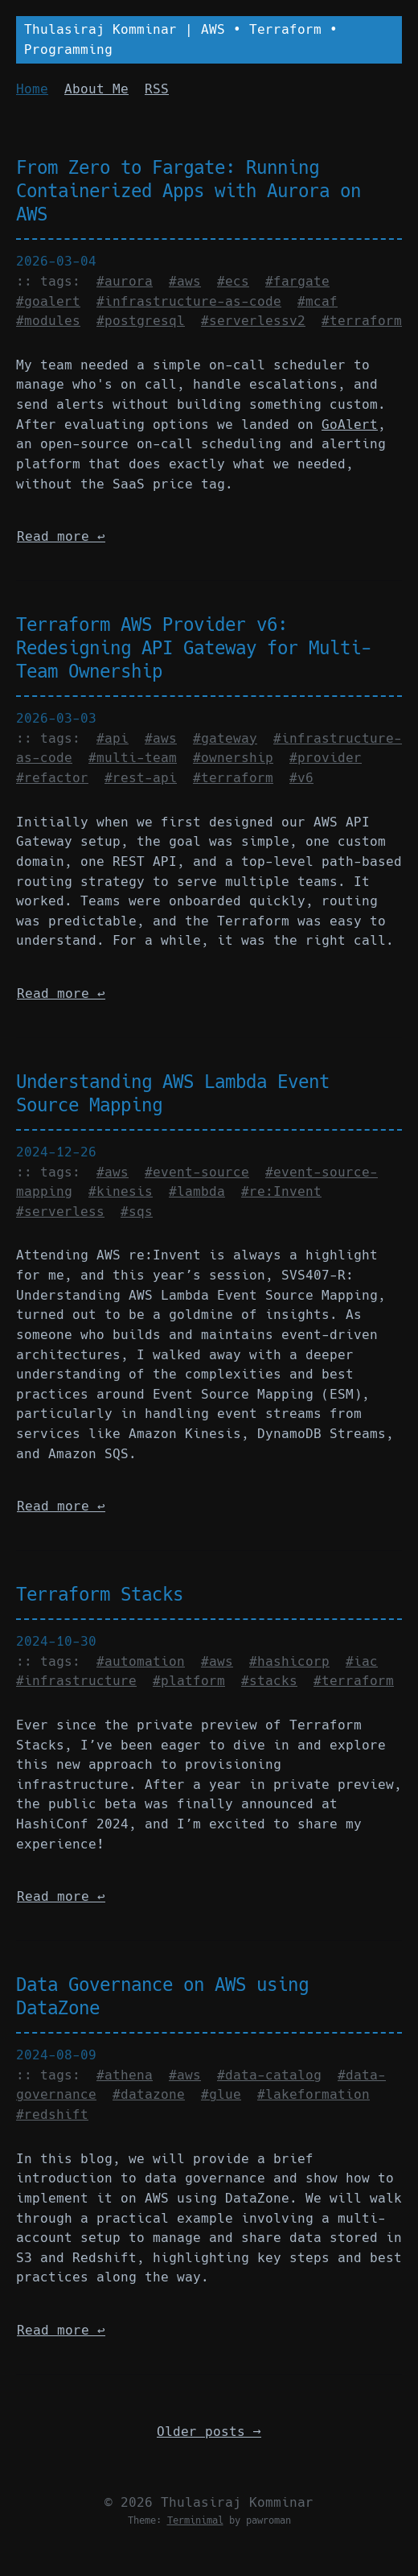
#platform (189, 1680)
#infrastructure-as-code (188, 301)
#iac (362, 1661)
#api (112, 738)
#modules (48, 320)
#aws (185, 281)
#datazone (149, 2094)
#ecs (233, 281)
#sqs (137, 1211)
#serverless (60, 1211)
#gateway (225, 738)
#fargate (297, 281)
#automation (140, 1661)
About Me (96, 89)
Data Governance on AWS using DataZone (162, 1996)
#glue (221, 2094)
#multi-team (132, 757)
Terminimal (195, 2520)
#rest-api (140, 777)
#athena (124, 2075)
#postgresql (140, 320)
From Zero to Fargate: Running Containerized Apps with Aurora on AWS (188, 191)
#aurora (124, 281)
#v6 (301, 777)
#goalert (48, 301)
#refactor (52, 777)
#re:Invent (281, 1191)
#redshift (52, 2114)
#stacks (269, 1680)
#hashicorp (289, 1661)
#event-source (197, 1172)
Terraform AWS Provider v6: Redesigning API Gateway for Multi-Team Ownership (193, 648)
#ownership (233, 757)
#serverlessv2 (253, 320)
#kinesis (120, 1191)
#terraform (362, 320)
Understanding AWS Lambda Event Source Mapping (173, 1093)
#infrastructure (76, 1680)
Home (32, 89)
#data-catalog (269, 2075)
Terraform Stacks (99, 1594)
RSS (157, 89)
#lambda (197, 1191)
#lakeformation (313, 2094)
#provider (325, 757)
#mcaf (317, 301)
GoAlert (350, 424)
